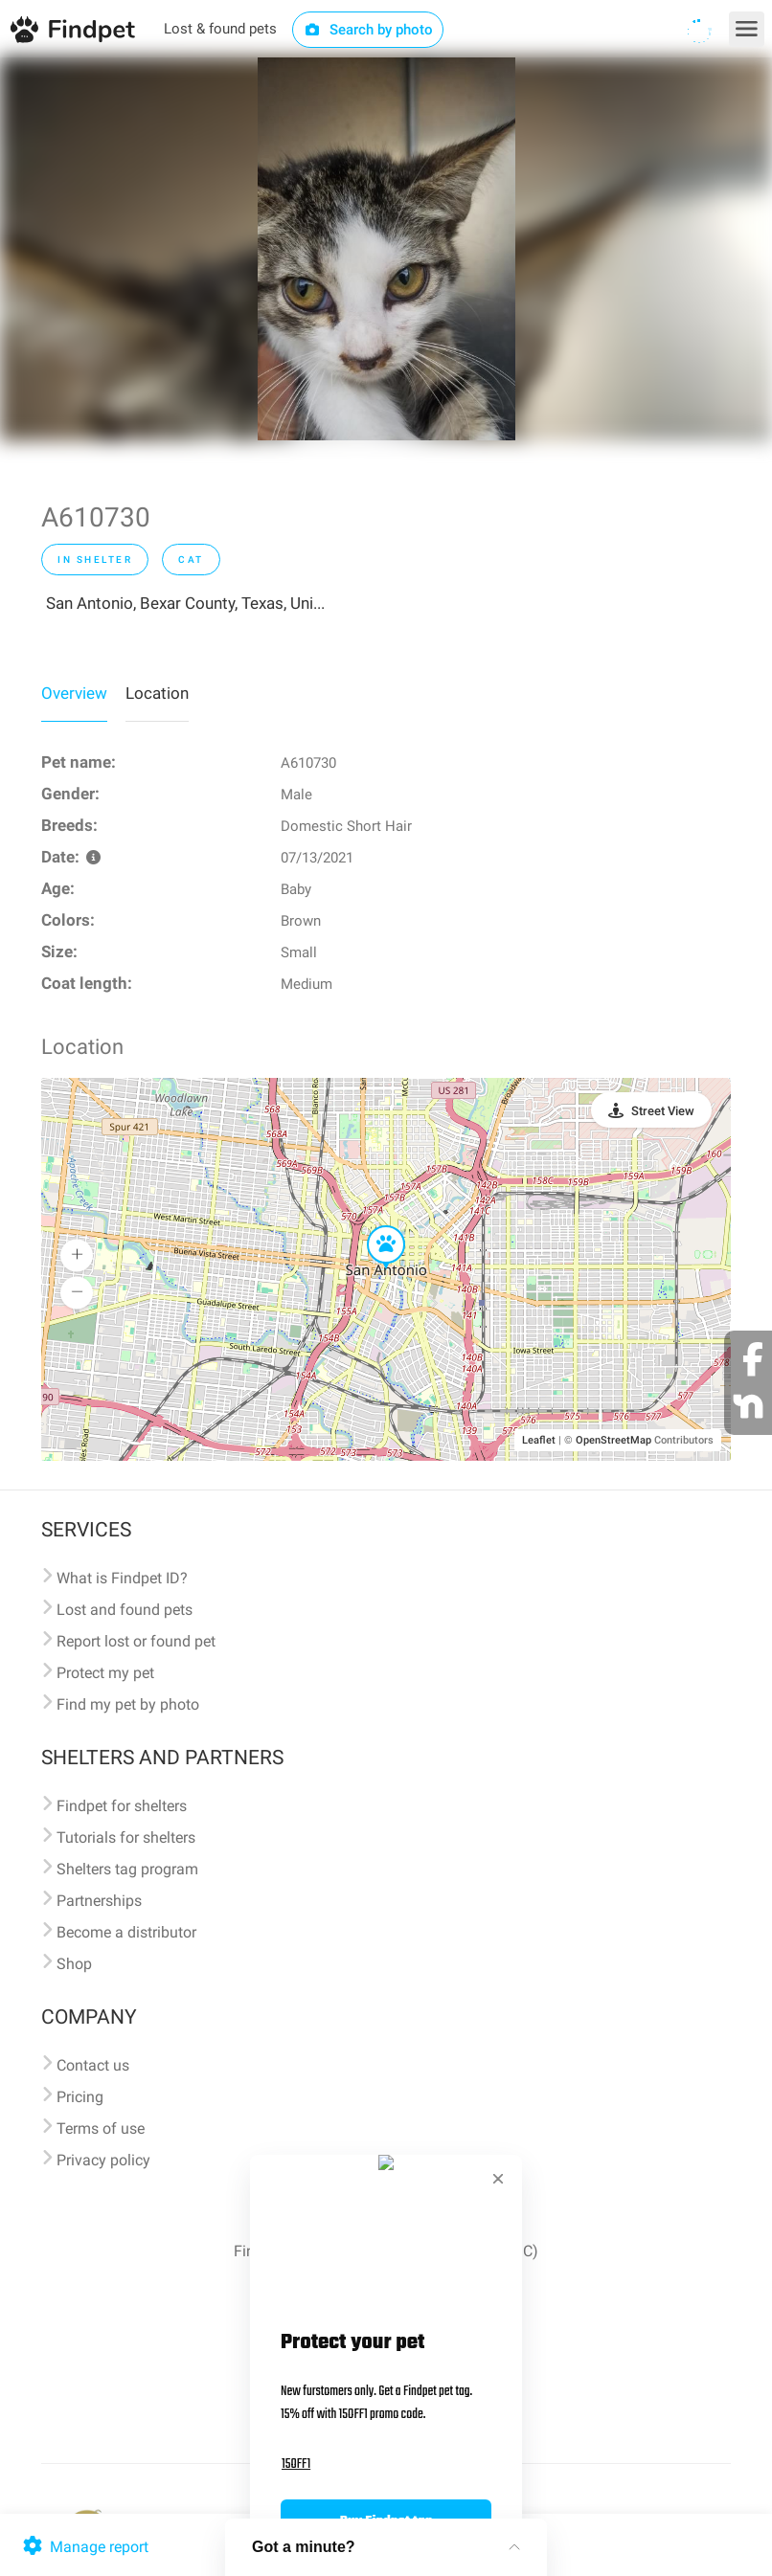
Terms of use (101, 2128)
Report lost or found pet (136, 1641)
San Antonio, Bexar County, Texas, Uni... (185, 603)
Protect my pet (105, 1673)
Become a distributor (126, 1932)
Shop (74, 1964)
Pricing (80, 2097)
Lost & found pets (220, 28)
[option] (386, 248)
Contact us (93, 2065)
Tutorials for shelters (126, 1837)
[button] (372, 1226)
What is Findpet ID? (122, 1578)
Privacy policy (103, 2160)
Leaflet (539, 1440)
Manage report (83, 2547)
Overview (74, 693)
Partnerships (99, 1901)
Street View (662, 1111)
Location (157, 693)
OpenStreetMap (613, 1440)
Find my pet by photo (128, 1704)
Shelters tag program (127, 1869)
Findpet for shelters (122, 1806)
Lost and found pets (125, 1610)
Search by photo (368, 29)
